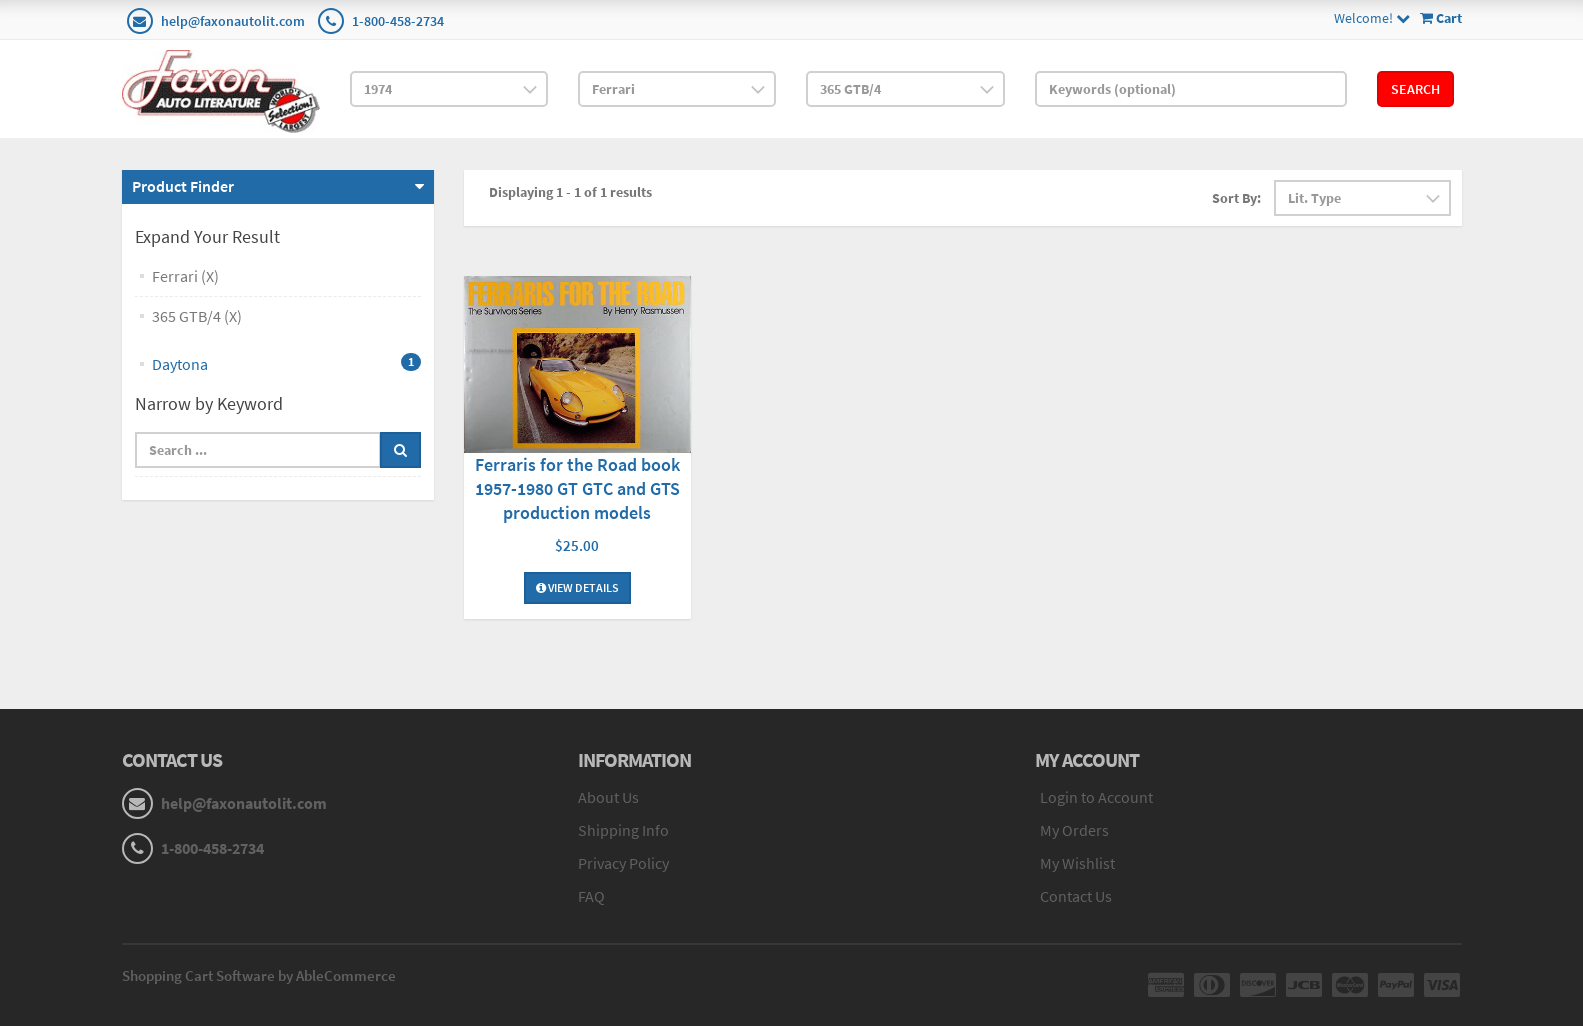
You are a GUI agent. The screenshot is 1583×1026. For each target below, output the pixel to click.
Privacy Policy (623, 863)
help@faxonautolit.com (233, 21)
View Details (577, 587)
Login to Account (1096, 797)
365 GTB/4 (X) (197, 316)
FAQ (591, 896)
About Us (608, 797)
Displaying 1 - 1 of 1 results (570, 192)
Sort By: (1236, 198)
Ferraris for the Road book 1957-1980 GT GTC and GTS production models (577, 488)
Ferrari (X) (185, 276)
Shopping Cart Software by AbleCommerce (259, 975)
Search (1415, 89)
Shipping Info (623, 830)
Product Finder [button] (183, 186)
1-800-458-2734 (398, 21)
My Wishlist (1077, 863)
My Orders (1074, 830)
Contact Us (1076, 896)
